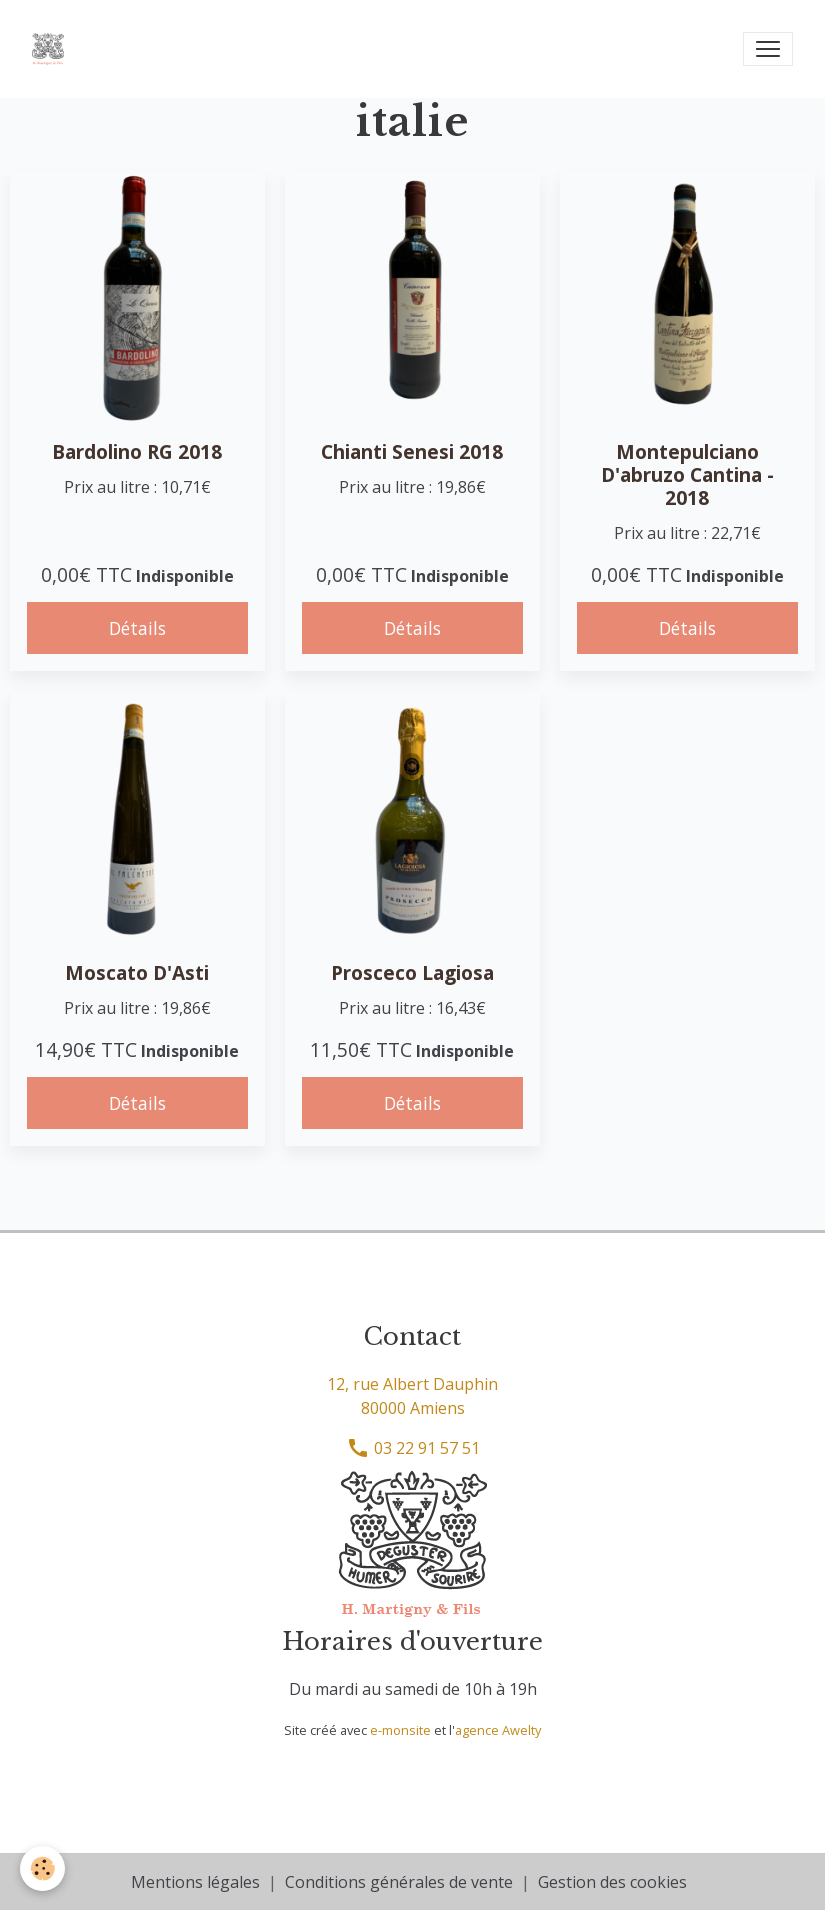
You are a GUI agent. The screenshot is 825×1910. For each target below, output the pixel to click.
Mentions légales (195, 1882)
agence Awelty (498, 1730)
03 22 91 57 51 (413, 1448)
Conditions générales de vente (399, 1882)
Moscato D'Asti (137, 972)
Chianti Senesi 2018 (412, 451)
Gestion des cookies (612, 1882)
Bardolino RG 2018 (137, 451)
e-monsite (400, 1730)
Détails (137, 628)
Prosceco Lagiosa (412, 972)
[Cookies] (42, 1868)
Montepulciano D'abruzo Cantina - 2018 (687, 474)
